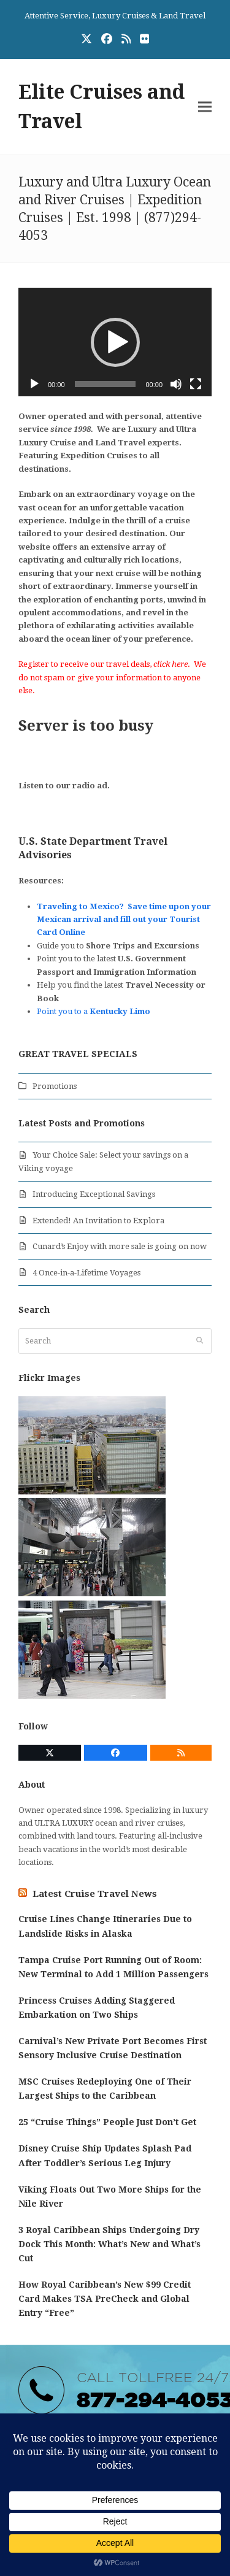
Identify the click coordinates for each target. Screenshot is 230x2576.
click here (170, 664)
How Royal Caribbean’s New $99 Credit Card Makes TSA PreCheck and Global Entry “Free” (104, 2299)
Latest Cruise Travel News (95, 1893)
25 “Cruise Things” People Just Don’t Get (107, 2122)
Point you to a (93, 1011)
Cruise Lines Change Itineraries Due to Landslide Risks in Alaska (105, 1926)
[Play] (34, 384)
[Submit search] (199, 1341)
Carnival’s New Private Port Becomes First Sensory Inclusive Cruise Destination (112, 2048)
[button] (205, 106)
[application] (115, 342)
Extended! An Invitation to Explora (98, 1220)
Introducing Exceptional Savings (94, 1194)
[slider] (105, 384)
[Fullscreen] (196, 384)
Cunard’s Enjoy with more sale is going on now (120, 1246)
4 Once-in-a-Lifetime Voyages (86, 1272)
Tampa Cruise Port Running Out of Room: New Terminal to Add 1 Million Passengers (113, 1967)
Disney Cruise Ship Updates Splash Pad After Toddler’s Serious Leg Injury (104, 2155)
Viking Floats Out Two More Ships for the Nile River (109, 2197)
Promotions (55, 1086)
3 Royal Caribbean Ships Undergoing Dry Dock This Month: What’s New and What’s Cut (109, 2244)
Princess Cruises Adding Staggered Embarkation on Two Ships (96, 2008)
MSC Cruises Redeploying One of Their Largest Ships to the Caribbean (104, 2089)
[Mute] (176, 384)
